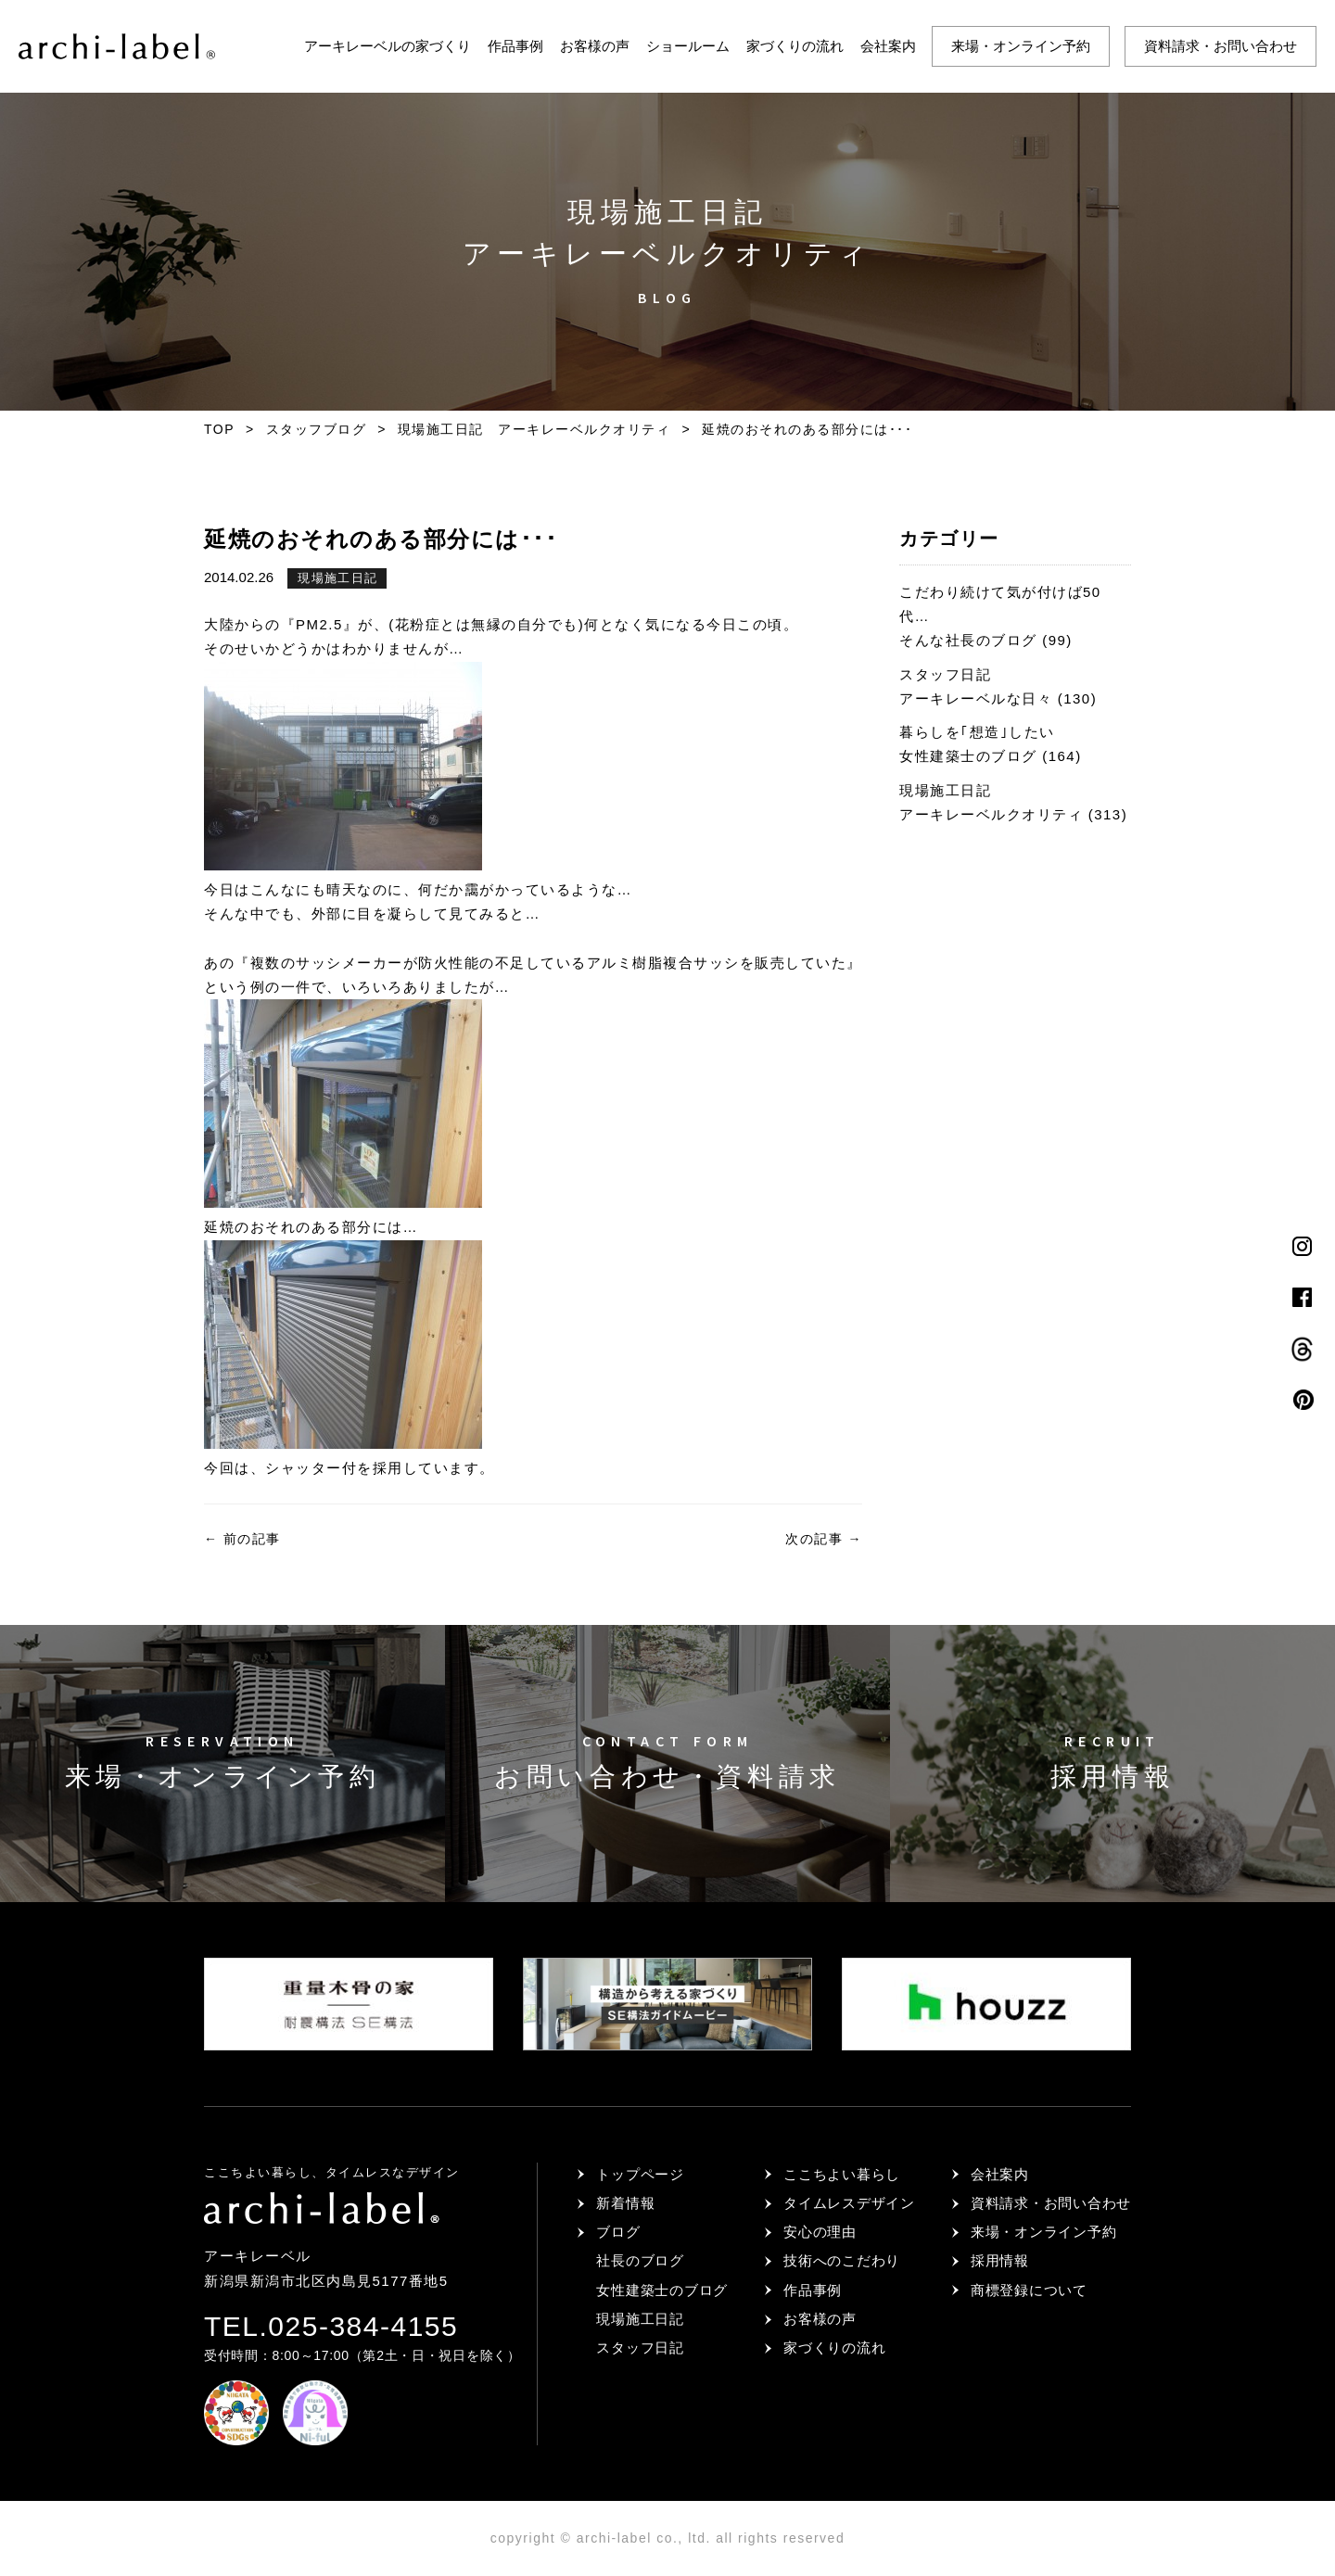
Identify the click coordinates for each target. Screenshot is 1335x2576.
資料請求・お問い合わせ (1220, 46)
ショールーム (688, 46)
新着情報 (625, 2203)
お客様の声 (594, 46)
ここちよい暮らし (841, 2174)
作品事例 (515, 46)
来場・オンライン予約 (1020, 46)
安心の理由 (820, 2232)
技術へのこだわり (841, 2260)
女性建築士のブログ (662, 2290)
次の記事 (823, 1538)
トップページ (640, 2174)
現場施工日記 (337, 578)
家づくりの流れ (795, 46)
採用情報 (1000, 2260)
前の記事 (242, 1538)
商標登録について (1029, 2290)
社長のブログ (640, 2260)
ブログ (618, 2232)
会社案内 (888, 46)
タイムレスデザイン (849, 2203)
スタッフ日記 (640, 2347)
